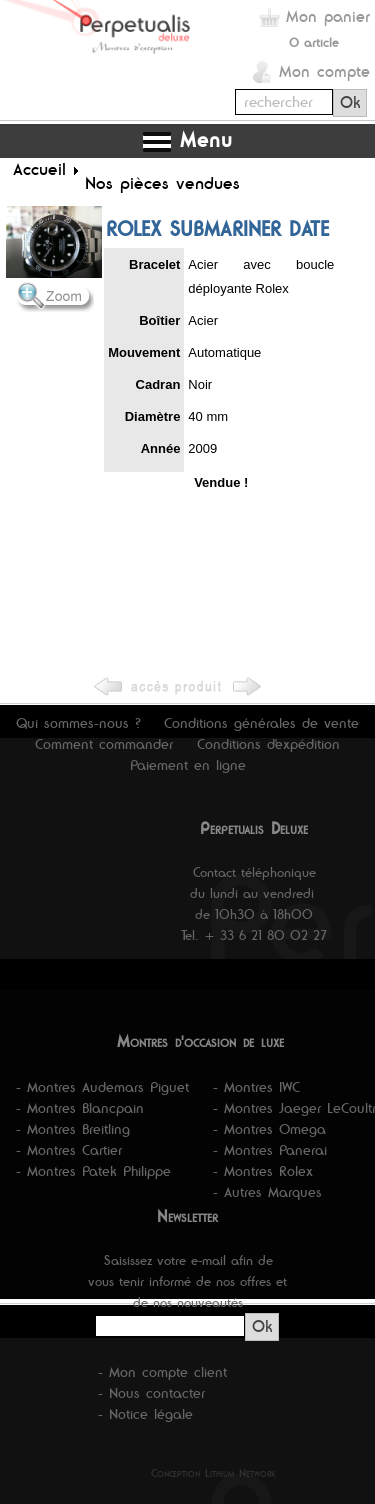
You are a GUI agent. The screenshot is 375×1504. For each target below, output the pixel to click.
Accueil (39, 169)
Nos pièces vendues (162, 183)
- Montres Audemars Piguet (102, 1087)
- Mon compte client (162, 1372)
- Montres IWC (256, 1087)
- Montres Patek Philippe (93, 1171)
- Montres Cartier (69, 1150)
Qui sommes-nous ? (78, 723)
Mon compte (324, 71)
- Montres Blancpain (80, 1108)
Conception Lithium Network (213, 1473)
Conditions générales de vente (261, 723)
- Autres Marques (267, 1192)
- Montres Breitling (73, 1129)
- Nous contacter (151, 1393)
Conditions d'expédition (268, 744)
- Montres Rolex (263, 1171)
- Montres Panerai (270, 1150)
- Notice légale (145, 1414)
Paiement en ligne (188, 765)
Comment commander (104, 744)
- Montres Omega (269, 1129)
